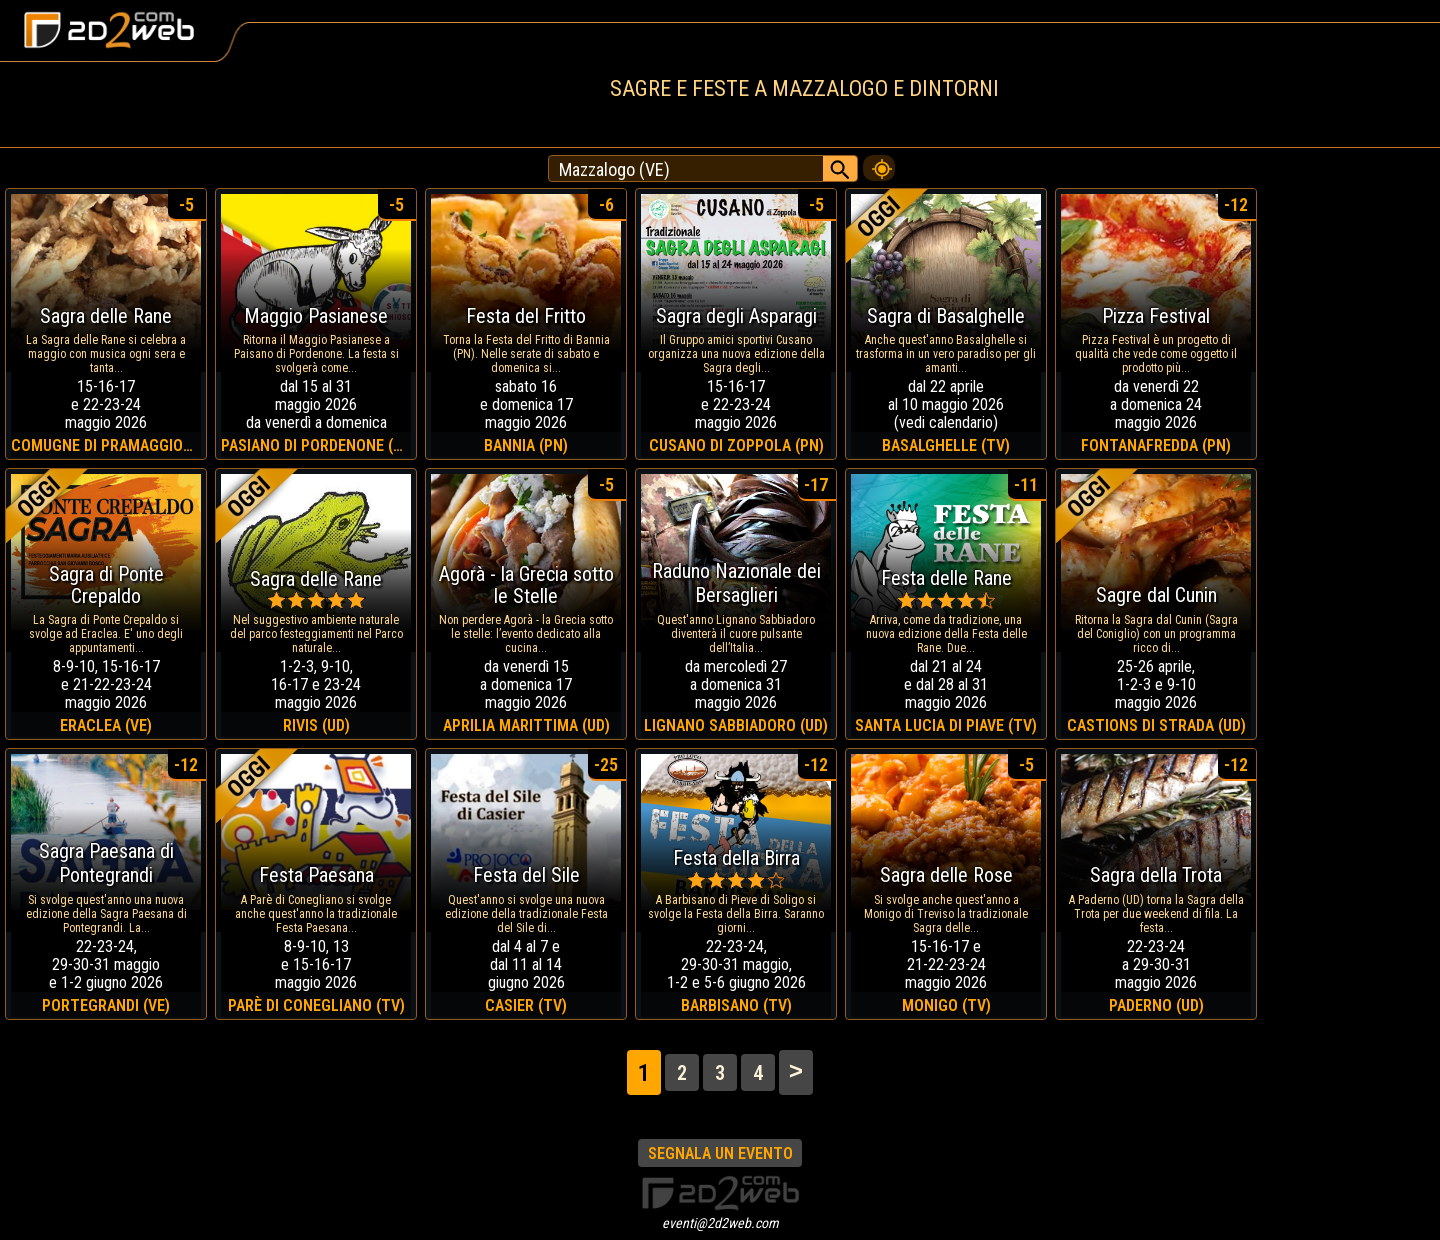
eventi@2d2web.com (720, 1223)
